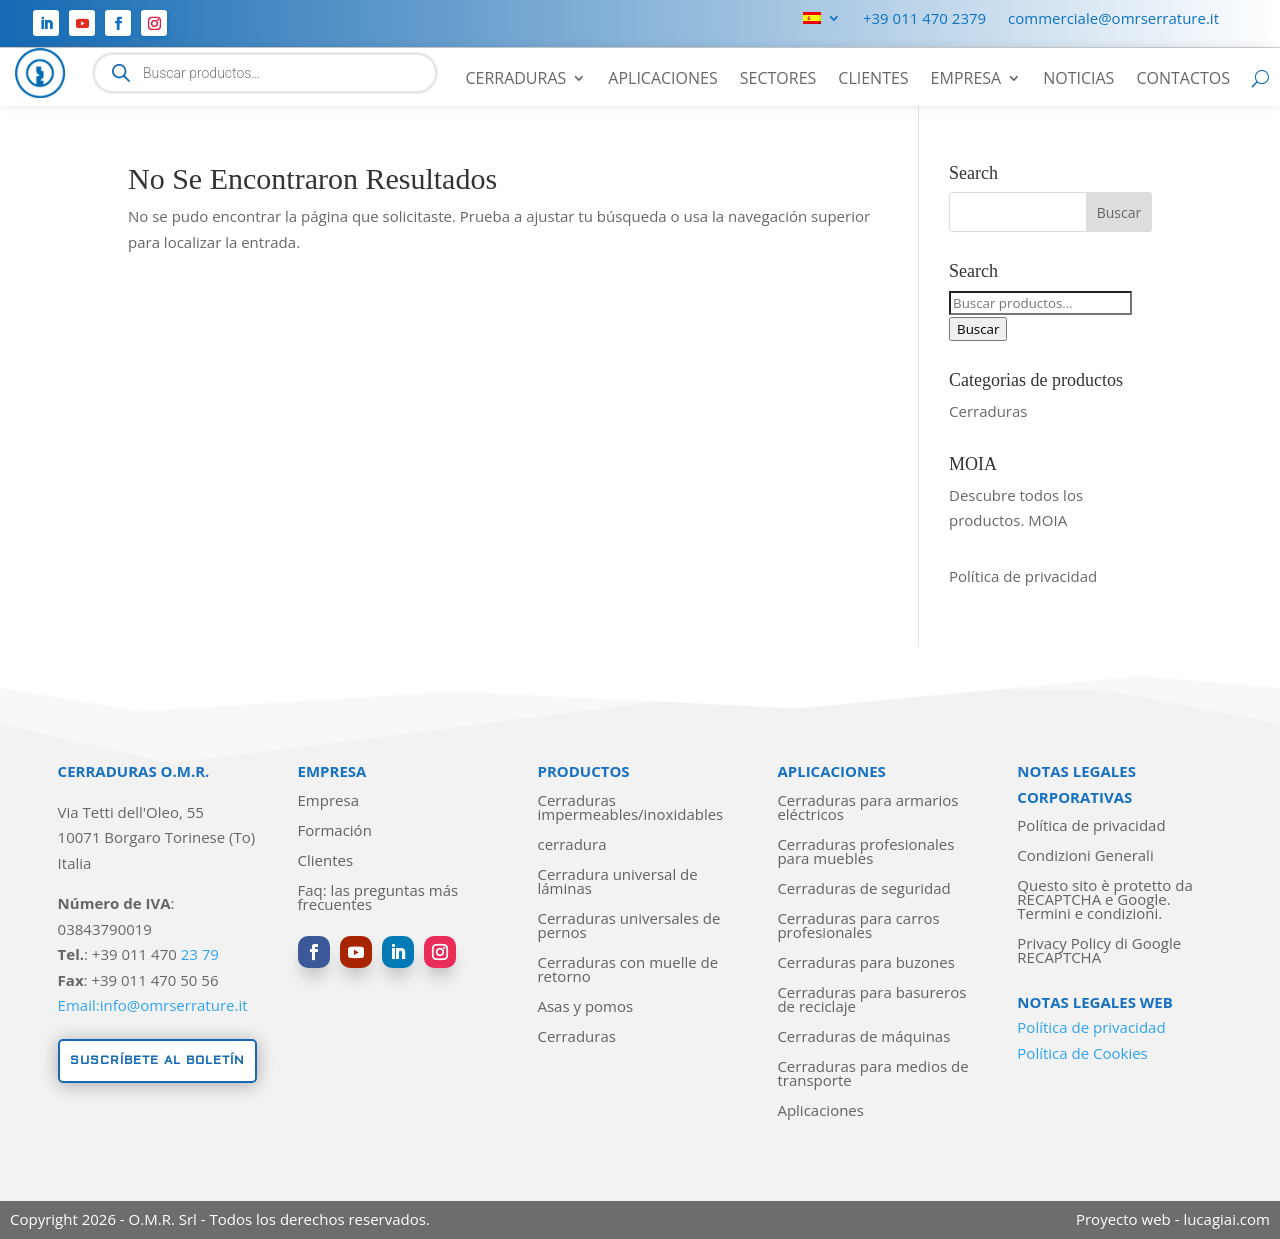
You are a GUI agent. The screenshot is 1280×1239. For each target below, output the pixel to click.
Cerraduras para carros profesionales (858, 926)
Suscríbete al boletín (157, 1060)
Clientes (873, 80)
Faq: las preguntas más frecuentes (378, 898)
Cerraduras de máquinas (863, 1037)
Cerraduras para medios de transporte (872, 1074)
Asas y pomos (585, 1007)
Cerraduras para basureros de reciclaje (871, 1000)
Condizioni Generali (1085, 856)
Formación (335, 831)
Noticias (1078, 80)
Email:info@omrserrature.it (153, 1005)
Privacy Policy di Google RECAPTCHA (1099, 951)
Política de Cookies (1082, 1053)
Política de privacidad (1023, 576)
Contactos (1183, 80)
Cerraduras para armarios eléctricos (867, 808)
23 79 (200, 954)
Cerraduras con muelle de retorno (627, 970)
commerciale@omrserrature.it (1113, 19)
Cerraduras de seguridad (863, 889)
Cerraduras (515, 80)
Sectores (778, 80)
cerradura (571, 845)
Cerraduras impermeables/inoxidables (630, 808)
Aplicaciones (662, 80)
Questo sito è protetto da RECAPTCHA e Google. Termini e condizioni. (1104, 900)
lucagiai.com (1226, 1219)
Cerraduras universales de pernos (628, 926)
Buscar (978, 329)
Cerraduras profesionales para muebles (865, 852)
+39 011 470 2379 (924, 19)
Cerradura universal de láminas (617, 882)
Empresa (966, 80)
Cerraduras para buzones (865, 963)
